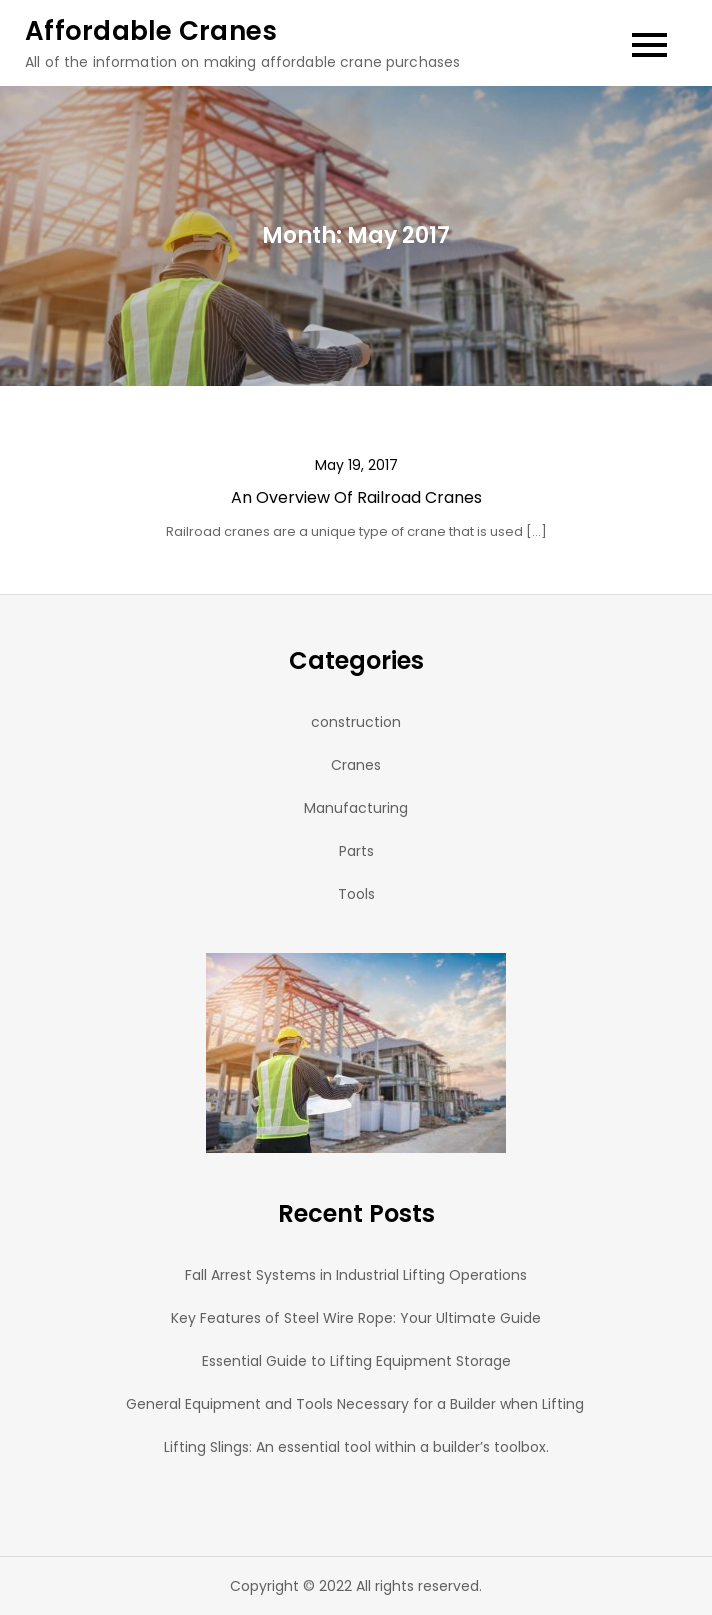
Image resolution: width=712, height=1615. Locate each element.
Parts (356, 851)
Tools (356, 894)
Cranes (356, 765)
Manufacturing (356, 808)
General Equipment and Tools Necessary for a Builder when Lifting (356, 1404)
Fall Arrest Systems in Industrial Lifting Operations (356, 1275)
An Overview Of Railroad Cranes (356, 497)
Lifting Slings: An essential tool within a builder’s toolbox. (356, 1447)
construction (356, 722)
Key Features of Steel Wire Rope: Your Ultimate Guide (356, 1318)
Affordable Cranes (151, 31)
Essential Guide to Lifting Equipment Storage (356, 1361)
